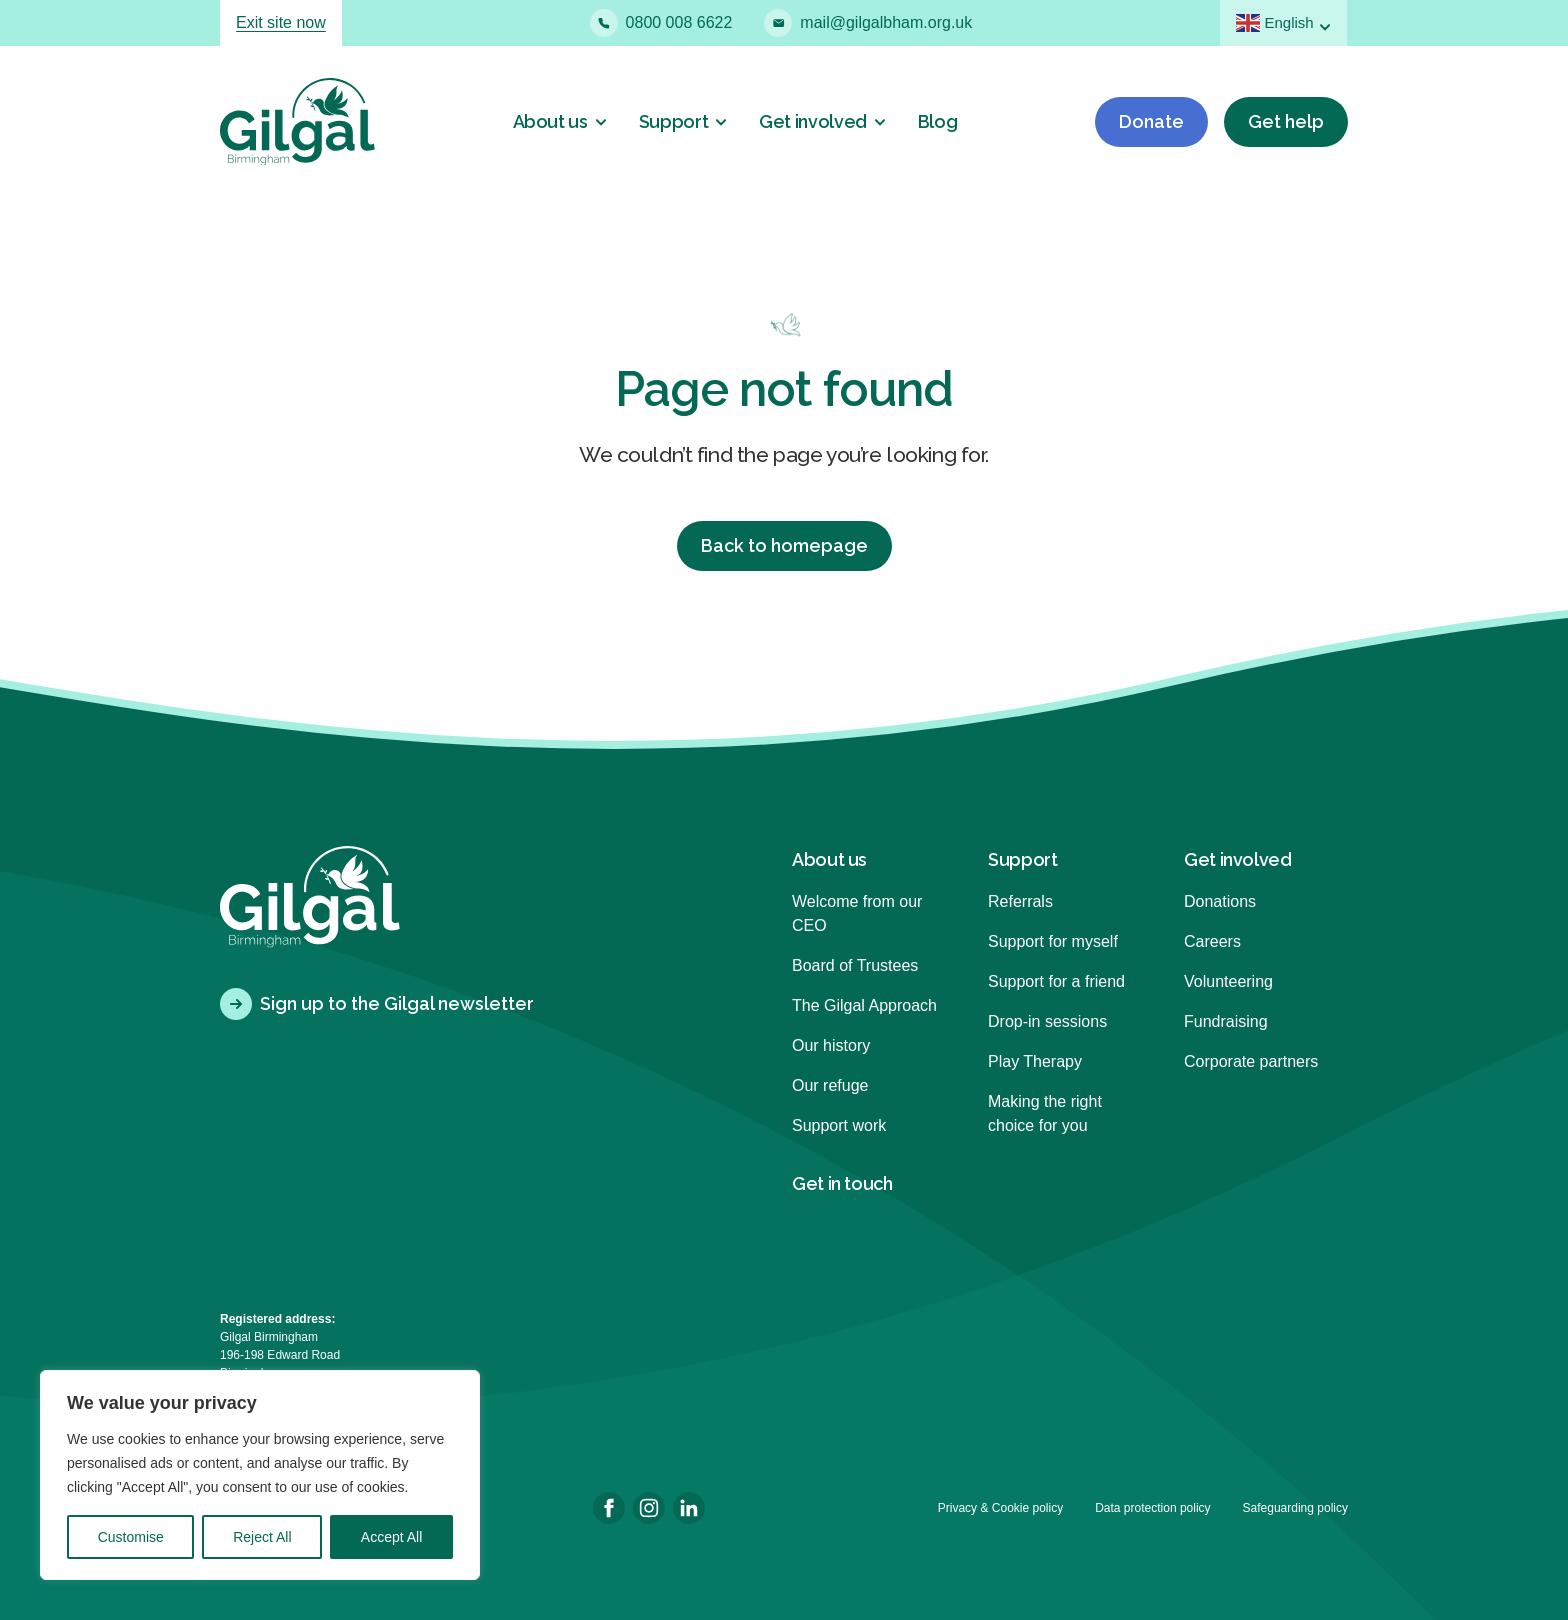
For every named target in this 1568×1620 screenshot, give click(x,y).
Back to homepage (784, 545)
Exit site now (281, 22)
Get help (1286, 121)
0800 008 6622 (661, 23)
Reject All (262, 1537)
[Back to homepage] (297, 121)
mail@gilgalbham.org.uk (868, 23)
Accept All (391, 1537)
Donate (1151, 121)
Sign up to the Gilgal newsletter (377, 1004)
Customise (131, 1537)
